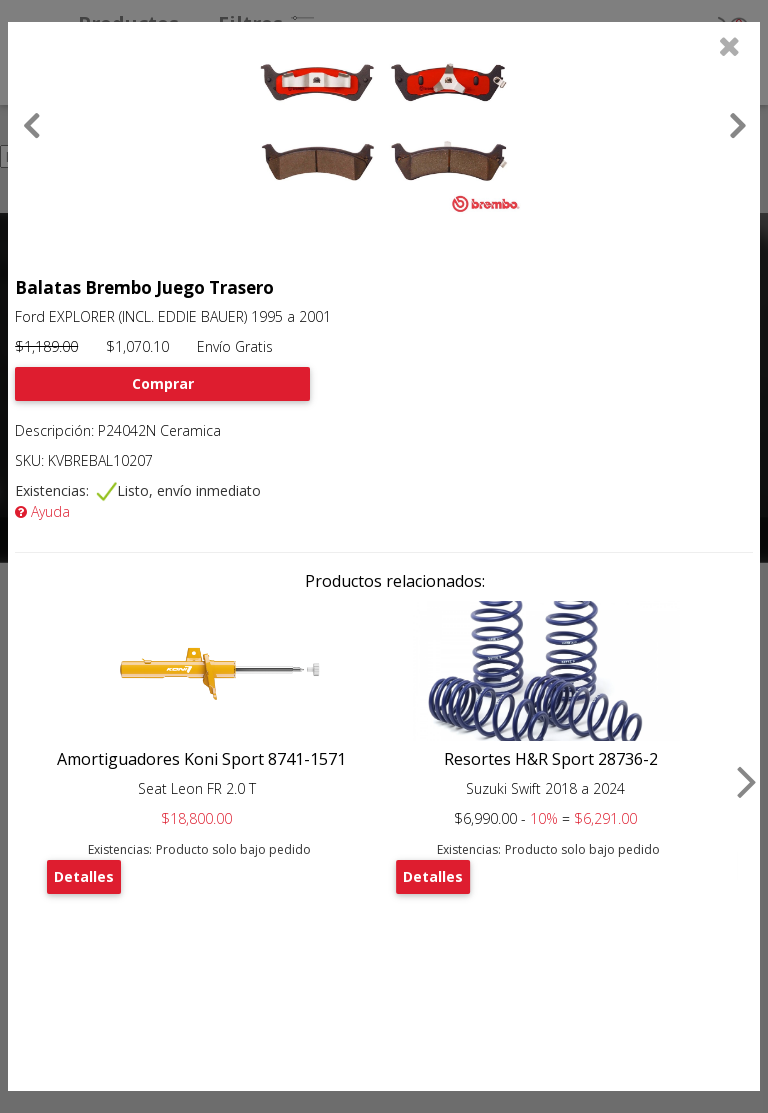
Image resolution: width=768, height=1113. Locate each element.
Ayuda (42, 511)
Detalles (84, 876)
